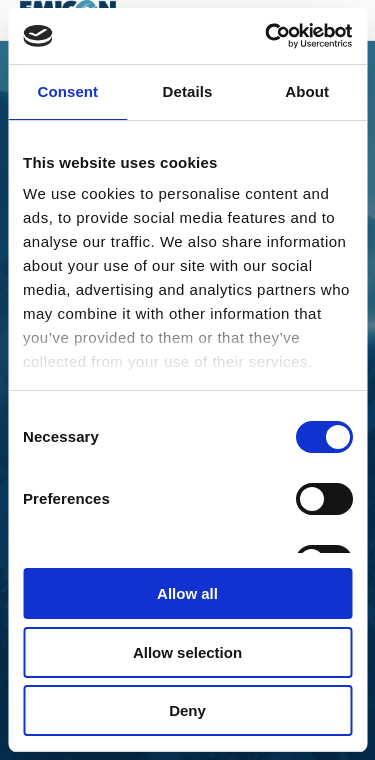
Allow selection (187, 652)
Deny (187, 710)
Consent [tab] (67, 91)
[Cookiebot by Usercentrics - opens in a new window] (267, 36)
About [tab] (307, 91)
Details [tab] (188, 91)
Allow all (187, 593)
